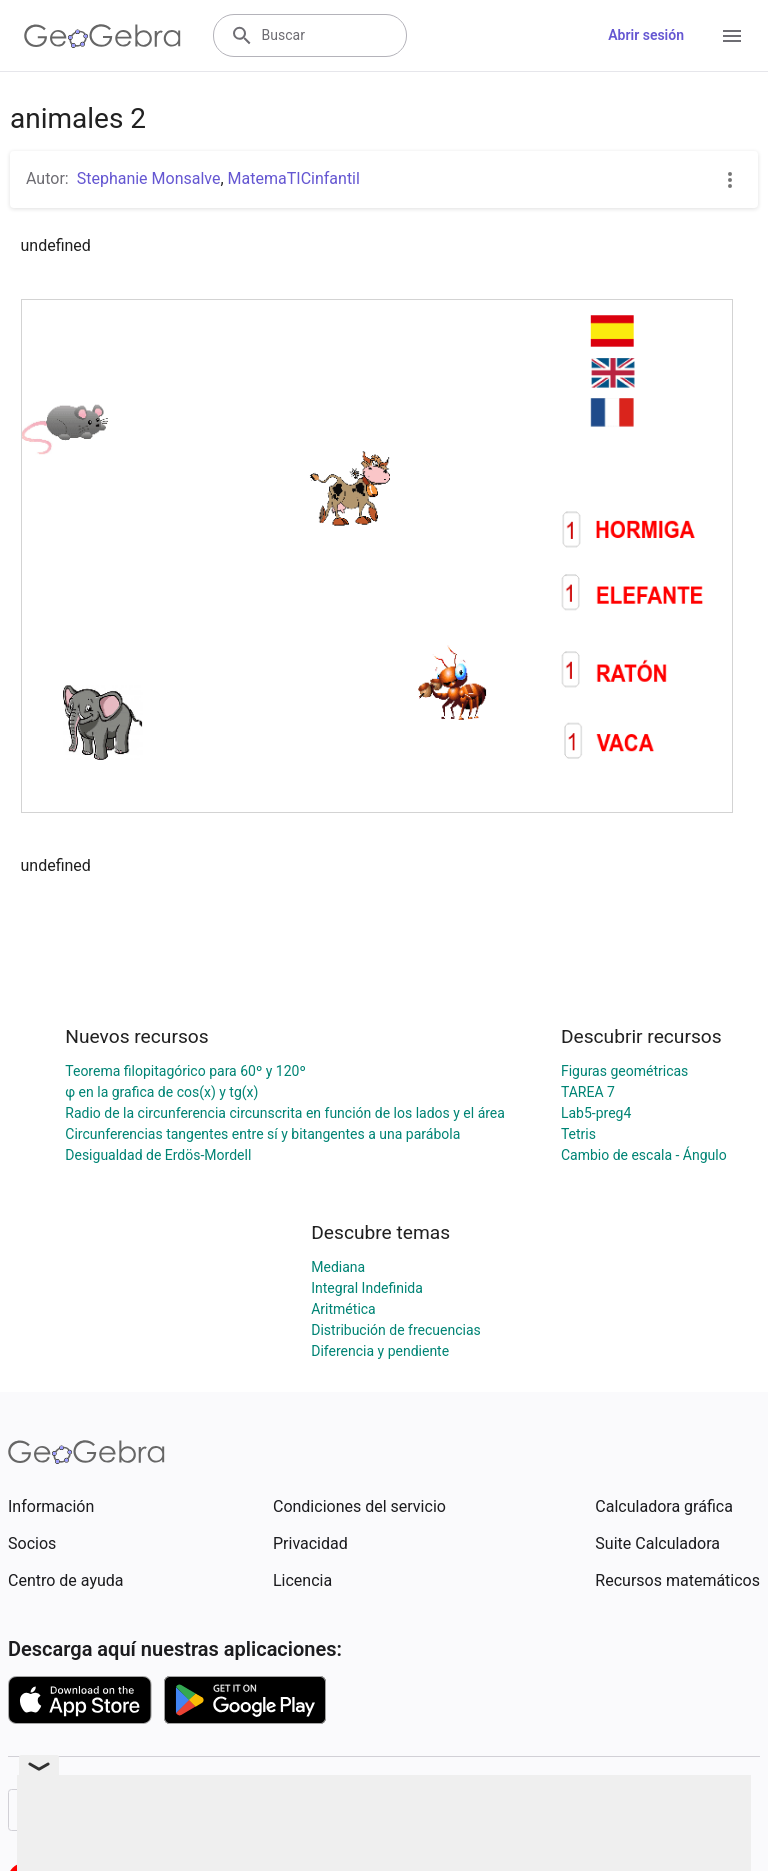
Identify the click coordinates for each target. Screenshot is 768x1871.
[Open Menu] (732, 36)
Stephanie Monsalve (149, 178)
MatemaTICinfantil (294, 178)
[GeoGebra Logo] (102, 36)
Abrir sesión (646, 35)
